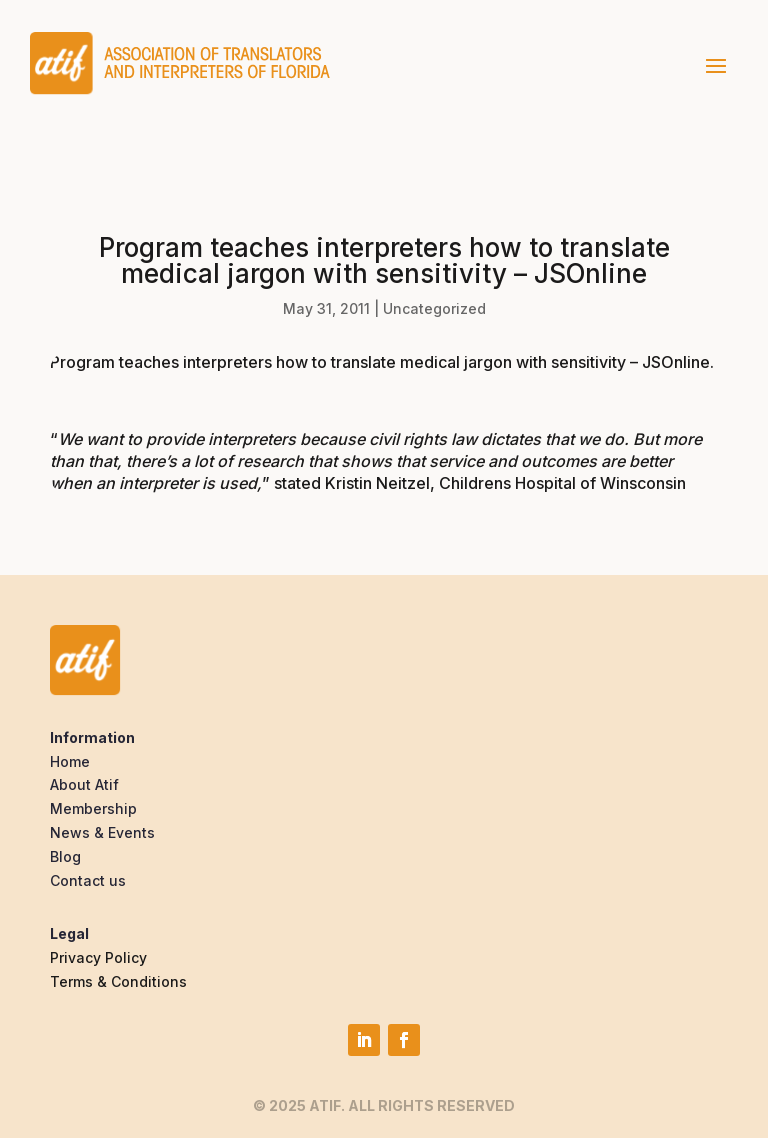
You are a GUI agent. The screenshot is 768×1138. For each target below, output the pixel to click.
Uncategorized (434, 308)
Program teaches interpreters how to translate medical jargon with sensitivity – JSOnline (380, 362)
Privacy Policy (98, 957)
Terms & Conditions (118, 981)
